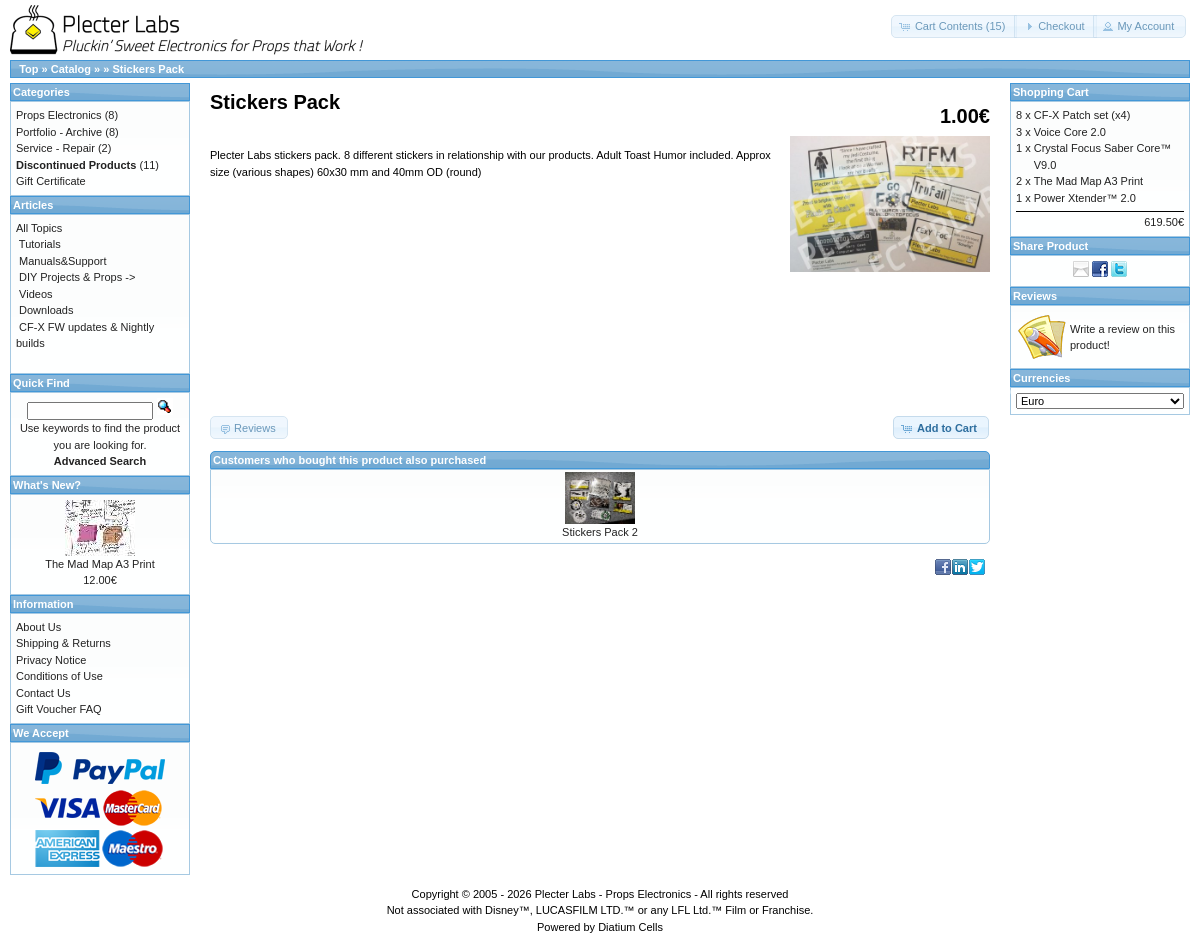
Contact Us (43, 693)
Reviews (1035, 296)
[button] (954, 26)
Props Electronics (59, 115)
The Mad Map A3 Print (99, 564)
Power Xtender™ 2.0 (1085, 198)
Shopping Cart (1051, 92)
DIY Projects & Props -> (77, 277)
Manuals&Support (62, 261)
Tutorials (40, 244)
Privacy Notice (51, 660)
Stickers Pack (148, 69)
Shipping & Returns (63, 643)
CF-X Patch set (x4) (1082, 115)
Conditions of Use (59, 676)
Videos (35, 294)
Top (28, 69)
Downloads (46, 310)
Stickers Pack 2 (600, 532)
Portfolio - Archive (59, 132)
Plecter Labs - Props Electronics (613, 894)
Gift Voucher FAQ (59, 709)
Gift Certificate (51, 181)
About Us (38, 627)
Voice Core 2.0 (1070, 132)
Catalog (71, 69)
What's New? (47, 485)
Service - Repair (55, 148)
